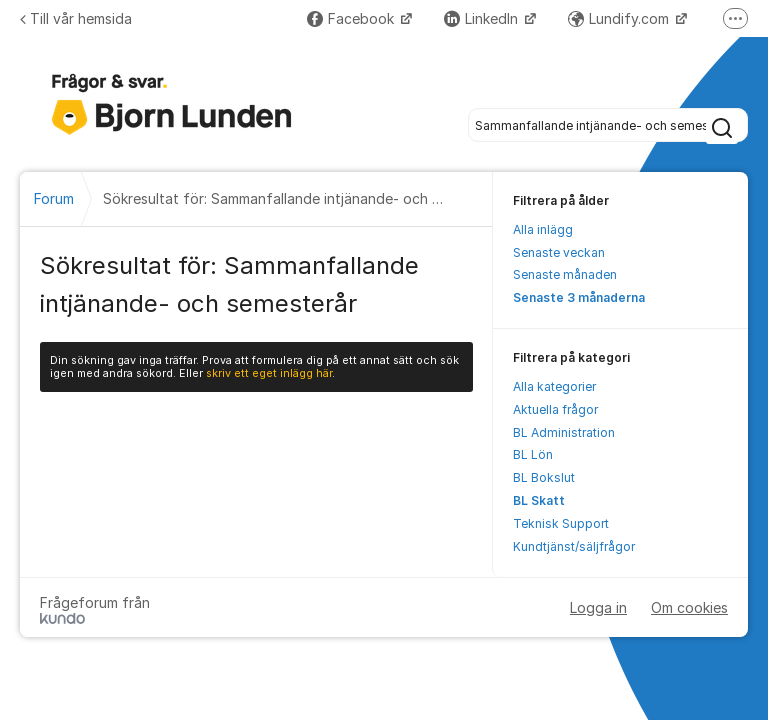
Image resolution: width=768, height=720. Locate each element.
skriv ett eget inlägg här (269, 373)
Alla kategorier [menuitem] (554, 386)
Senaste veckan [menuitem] (559, 252)
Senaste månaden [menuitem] (565, 274)
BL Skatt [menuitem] (539, 500)
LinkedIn (483, 18)
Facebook (352, 18)
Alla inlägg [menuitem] (543, 229)
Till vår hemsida (76, 18)
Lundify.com (620, 18)
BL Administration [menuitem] (564, 432)
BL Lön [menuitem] (533, 454)
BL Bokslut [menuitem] (544, 477)
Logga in (598, 607)
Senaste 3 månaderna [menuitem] (579, 297)
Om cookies (689, 607)
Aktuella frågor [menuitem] (555, 409)
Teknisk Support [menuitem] (561, 523)
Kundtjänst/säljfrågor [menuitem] (574, 546)
